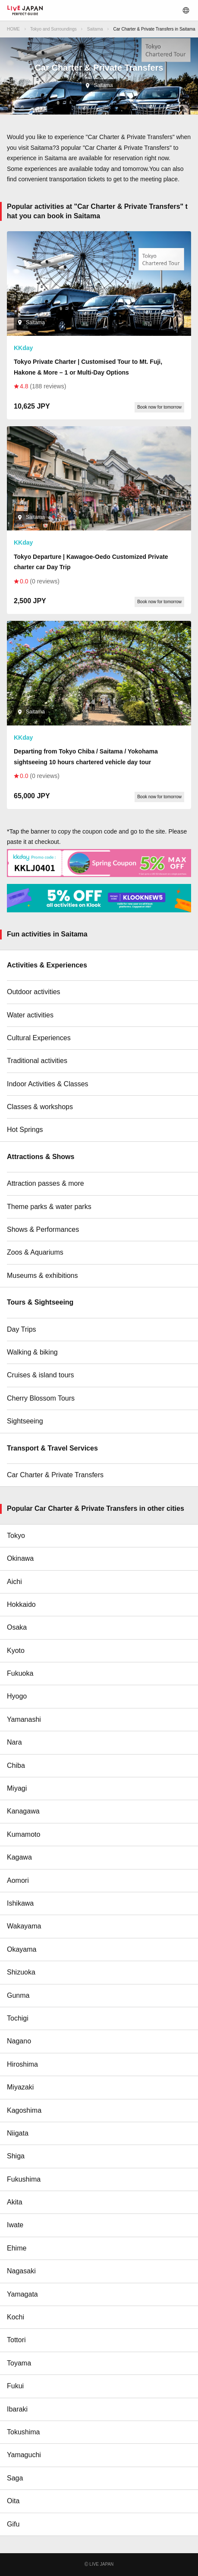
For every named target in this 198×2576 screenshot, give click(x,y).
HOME (13, 29)
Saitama (95, 29)
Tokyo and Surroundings (53, 29)
